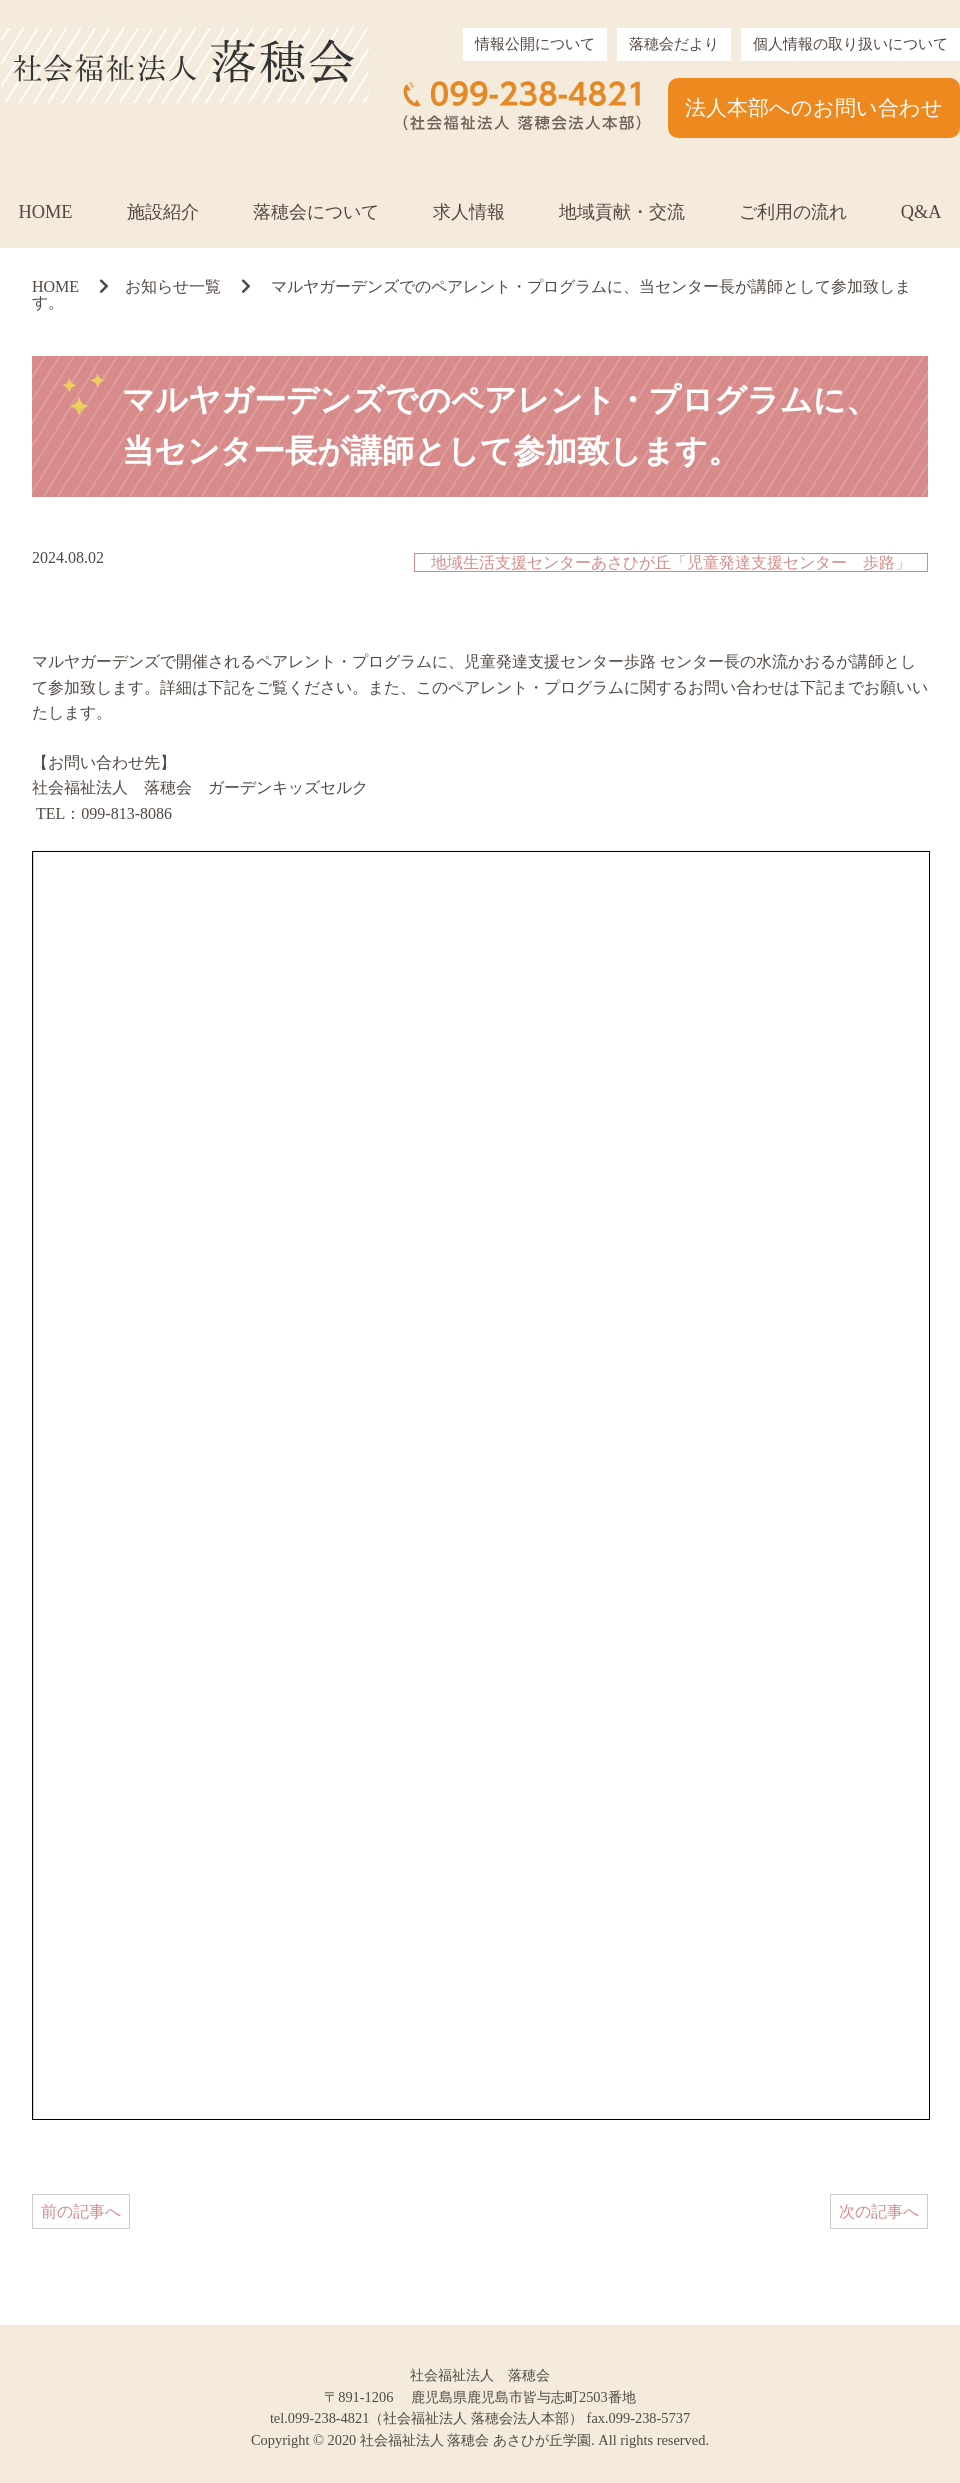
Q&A (921, 212)
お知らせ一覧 (173, 286)
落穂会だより (674, 44)
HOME (45, 212)
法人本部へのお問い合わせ (814, 107)
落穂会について (316, 212)
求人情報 (469, 212)
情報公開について (535, 44)
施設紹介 (163, 212)
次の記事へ (879, 2211)
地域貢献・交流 (622, 212)
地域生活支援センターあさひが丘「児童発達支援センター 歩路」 (671, 562)
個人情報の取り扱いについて (850, 44)
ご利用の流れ (793, 212)
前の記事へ (81, 2211)
